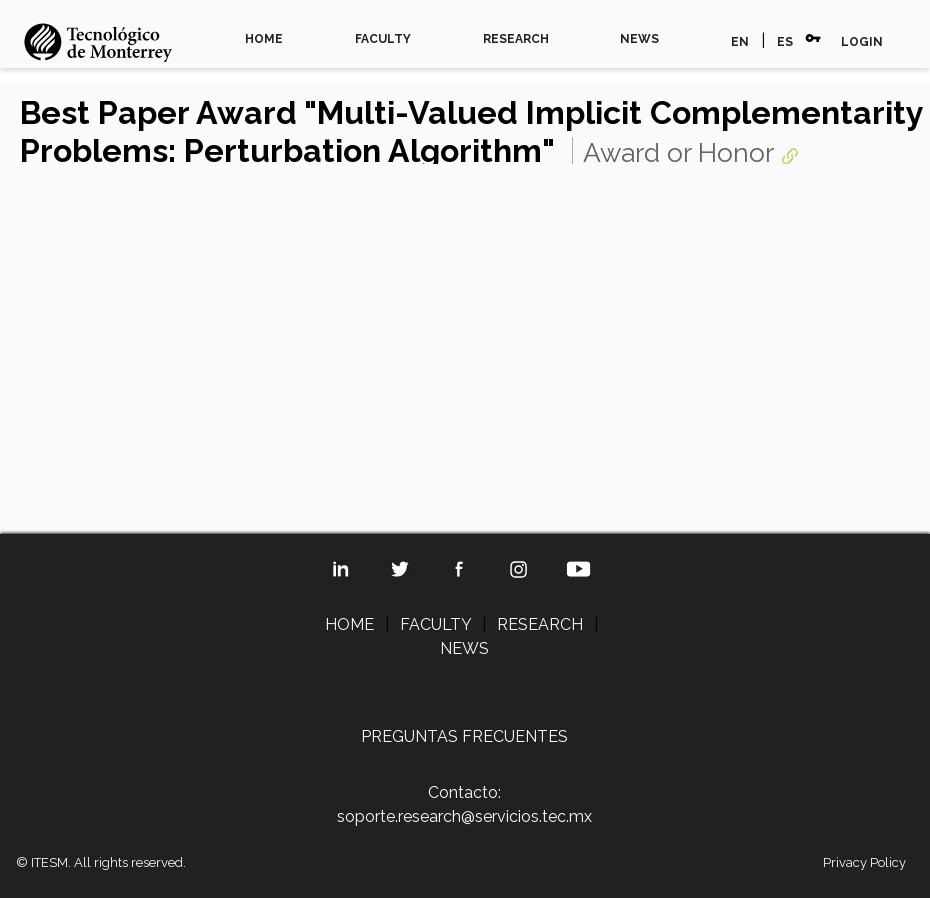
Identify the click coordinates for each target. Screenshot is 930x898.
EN (740, 42)
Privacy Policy (864, 862)
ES (785, 42)
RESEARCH (516, 39)
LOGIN (862, 42)
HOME (264, 39)
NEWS (639, 39)
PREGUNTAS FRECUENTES (464, 736)
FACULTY (383, 39)
